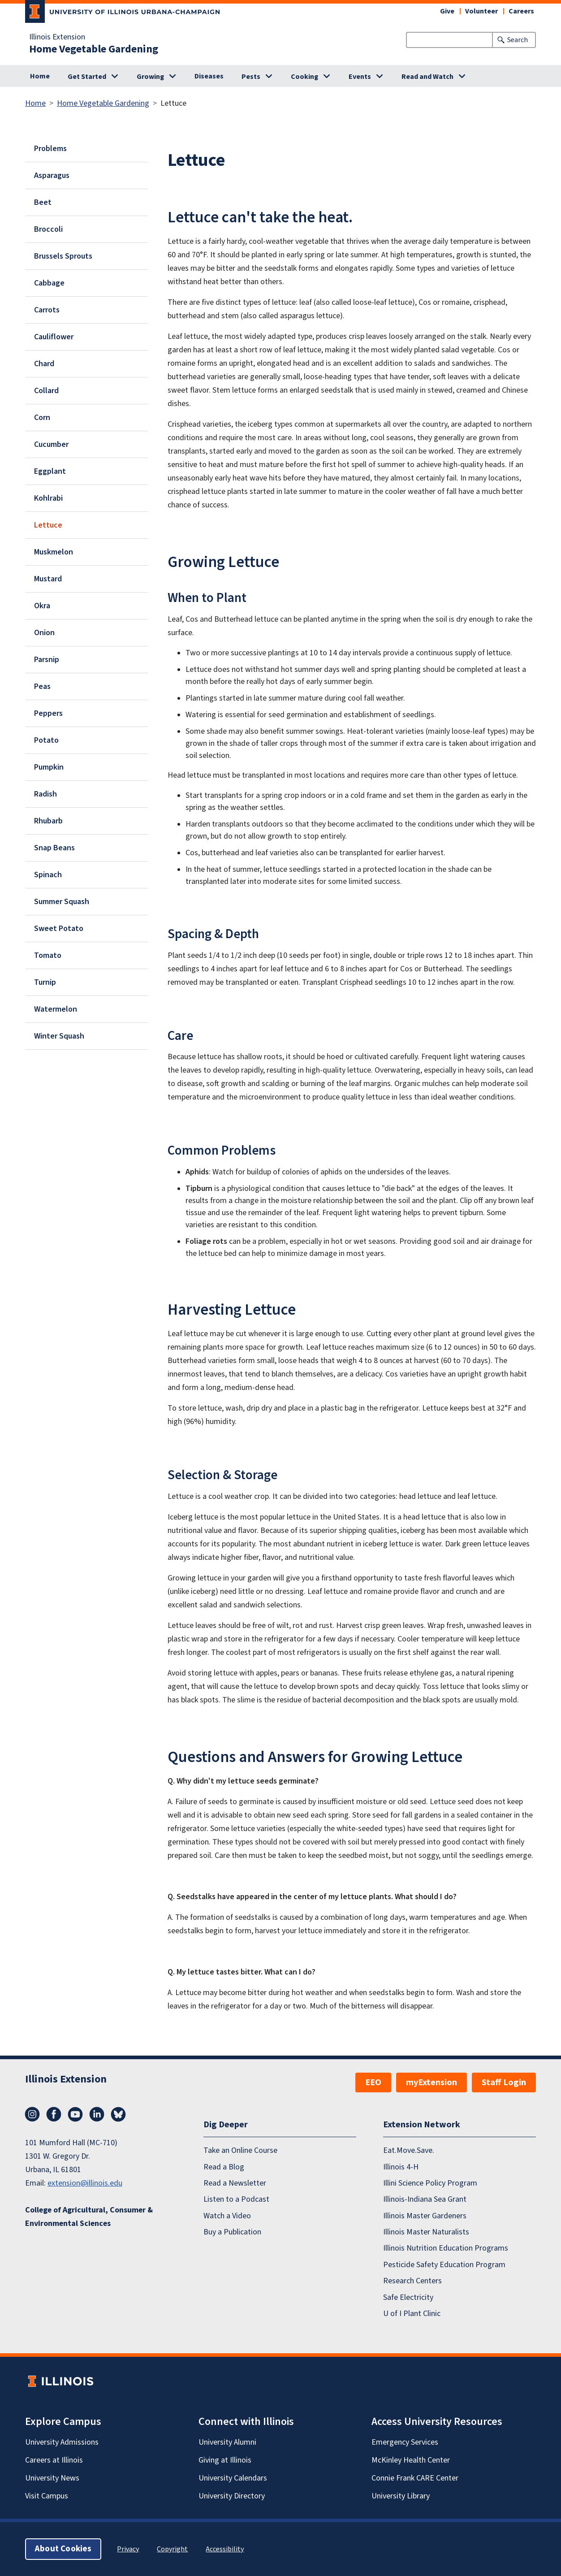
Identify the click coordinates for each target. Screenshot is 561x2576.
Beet (43, 202)
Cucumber (51, 444)
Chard (44, 363)
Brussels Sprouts (63, 256)
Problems (50, 148)
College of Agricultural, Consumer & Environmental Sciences (89, 2216)
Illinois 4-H (401, 2167)
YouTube (75, 2114)
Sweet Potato (58, 928)
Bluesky (118, 2114)
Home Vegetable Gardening (93, 49)
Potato (46, 740)
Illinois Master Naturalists (426, 2232)
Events (360, 77)
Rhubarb (48, 821)
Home (40, 76)
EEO (373, 2082)
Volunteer (481, 11)
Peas (42, 686)
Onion (44, 632)
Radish (45, 794)
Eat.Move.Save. (408, 2150)
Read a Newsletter (234, 2183)
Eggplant (50, 471)
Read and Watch (427, 77)
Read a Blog (223, 2167)
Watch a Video (227, 2215)
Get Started (87, 77)
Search (517, 40)
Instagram (32, 2114)
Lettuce (48, 525)
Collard (46, 390)
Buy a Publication (232, 2232)
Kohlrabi (48, 498)
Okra (42, 605)
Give (447, 11)
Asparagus (51, 175)
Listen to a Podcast (236, 2199)
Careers (521, 11)
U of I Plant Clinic (411, 2313)
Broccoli (48, 229)
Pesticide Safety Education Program (444, 2264)
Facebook (54, 2114)
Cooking (304, 77)
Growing (150, 77)
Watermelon (55, 1009)
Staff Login (504, 2082)
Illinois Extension (57, 37)
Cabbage (49, 283)
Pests (251, 77)
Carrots (47, 310)
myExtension (431, 2082)
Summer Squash (61, 901)
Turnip (45, 982)
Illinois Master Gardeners (424, 2215)
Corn (42, 417)
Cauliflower (53, 336)
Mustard (48, 578)
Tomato (47, 955)
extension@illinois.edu (84, 2183)
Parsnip (46, 659)
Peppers (48, 713)
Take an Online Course (240, 2150)
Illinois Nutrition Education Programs (445, 2248)
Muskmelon (53, 552)
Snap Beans (54, 847)
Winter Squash (59, 1036)
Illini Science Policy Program (430, 2183)
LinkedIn (97, 2114)
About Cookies (63, 2549)
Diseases (209, 76)
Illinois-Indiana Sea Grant (424, 2199)
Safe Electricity (408, 2297)
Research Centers (412, 2280)
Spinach (48, 874)
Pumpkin (49, 767)
